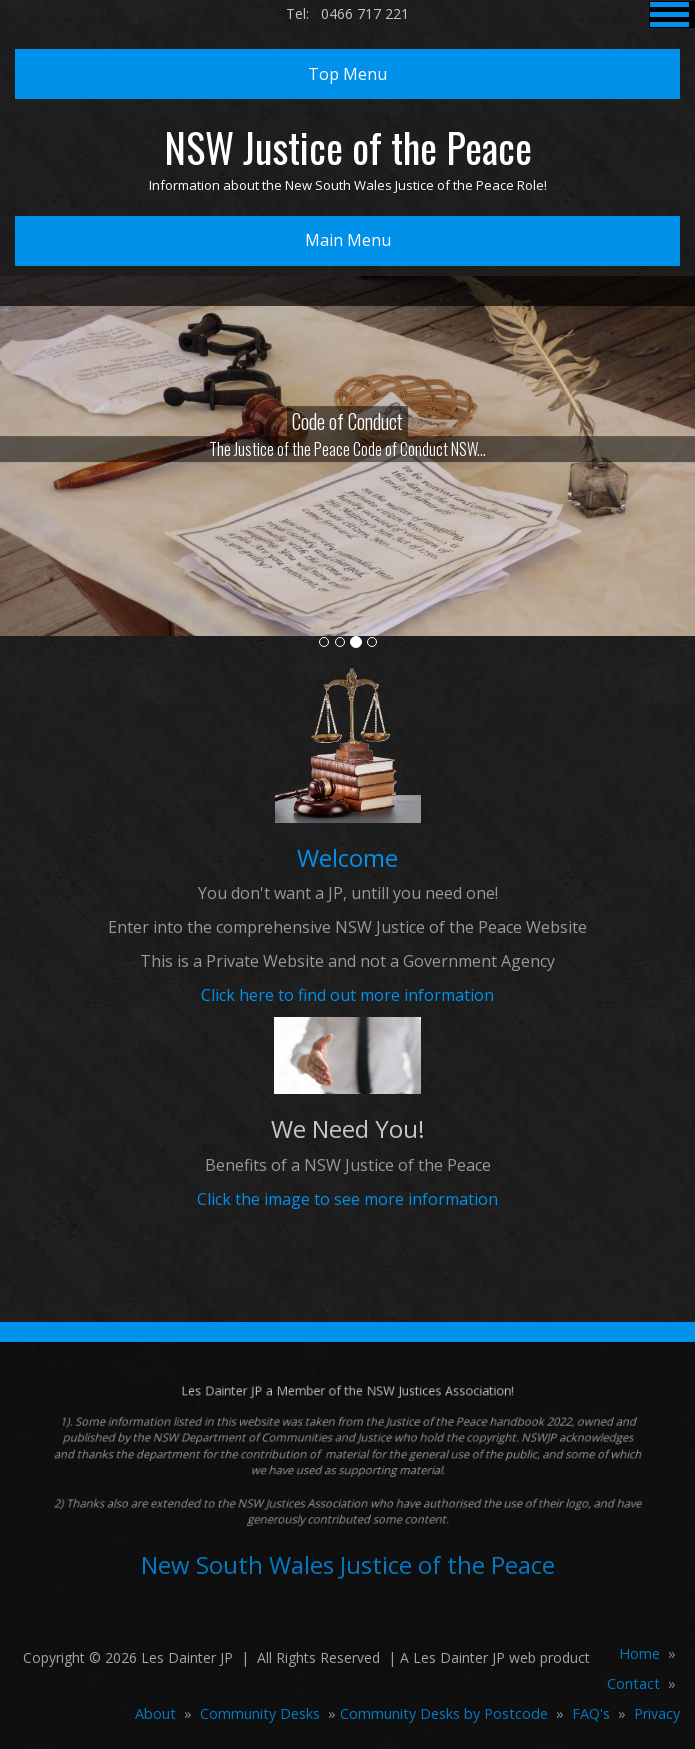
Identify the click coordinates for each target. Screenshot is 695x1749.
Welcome (347, 857)
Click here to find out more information (347, 995)
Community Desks (260, 1713)
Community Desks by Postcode (444, 1713)
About (155, 1713)
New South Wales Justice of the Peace (348, 1564)
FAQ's (591, 1713)
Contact (633, 1683)
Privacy (657, 1713)
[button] (52, 546)
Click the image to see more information (347, 1199)
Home (639, 1653)
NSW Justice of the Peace (348, 147)
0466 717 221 (365, 13)
